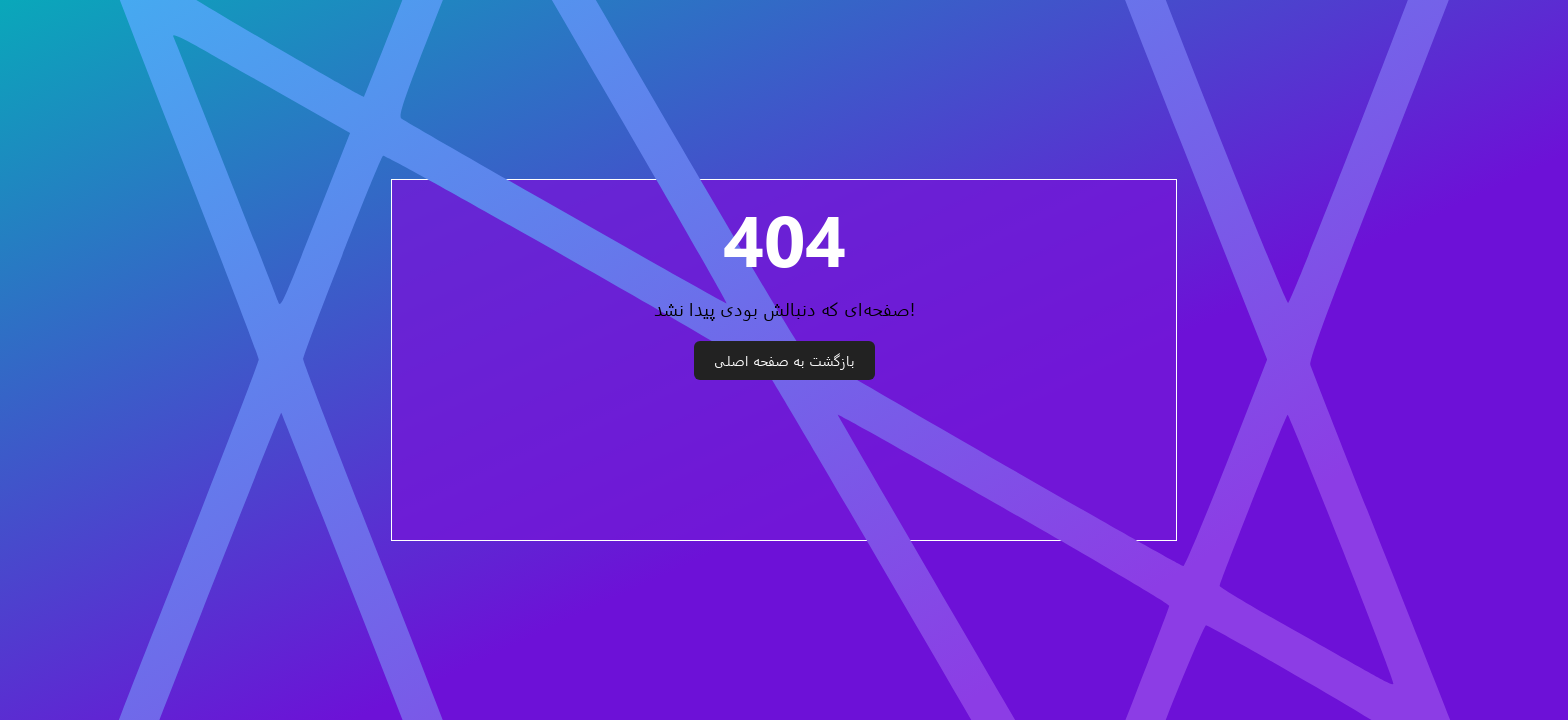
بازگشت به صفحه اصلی (784, 360)
